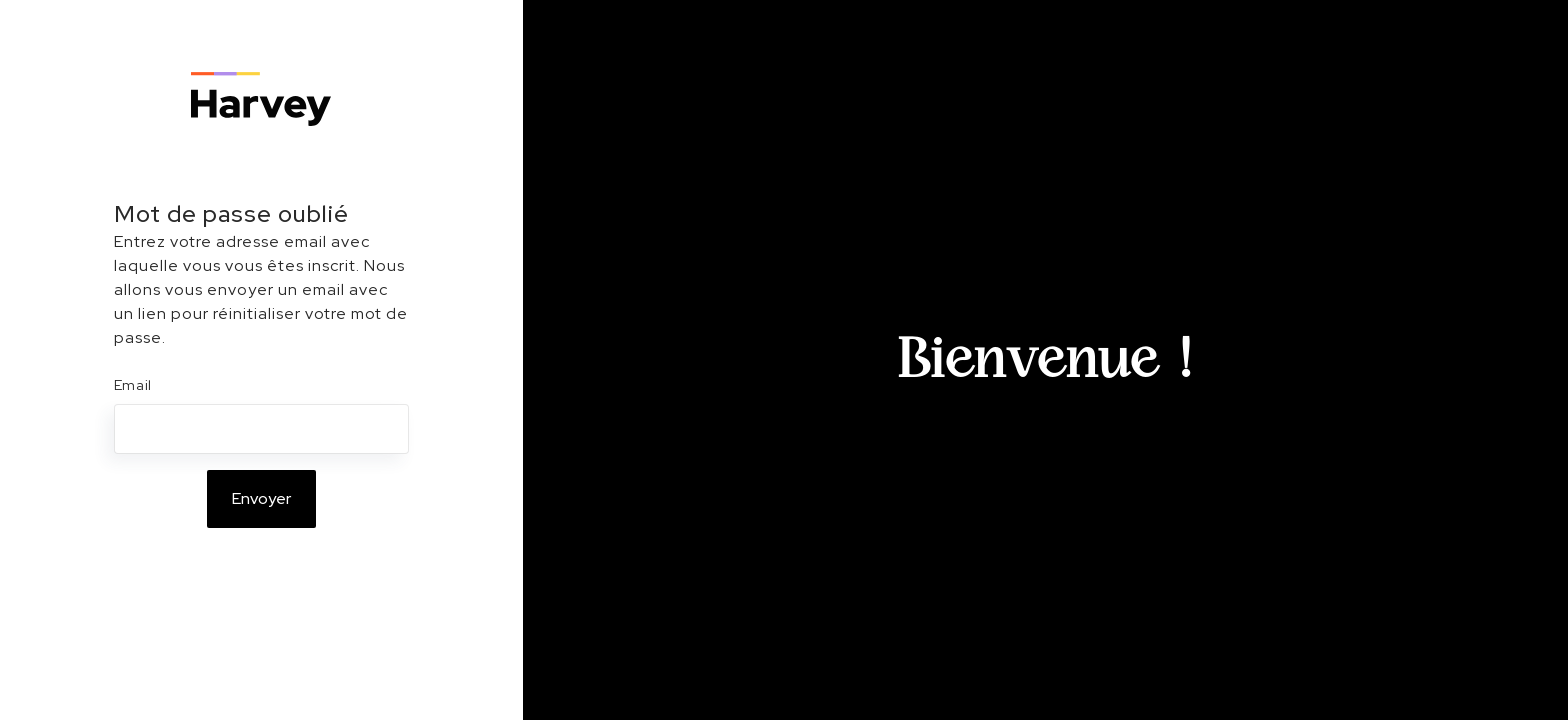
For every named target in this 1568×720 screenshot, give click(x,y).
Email (133, 385)
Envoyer (261, 498)
